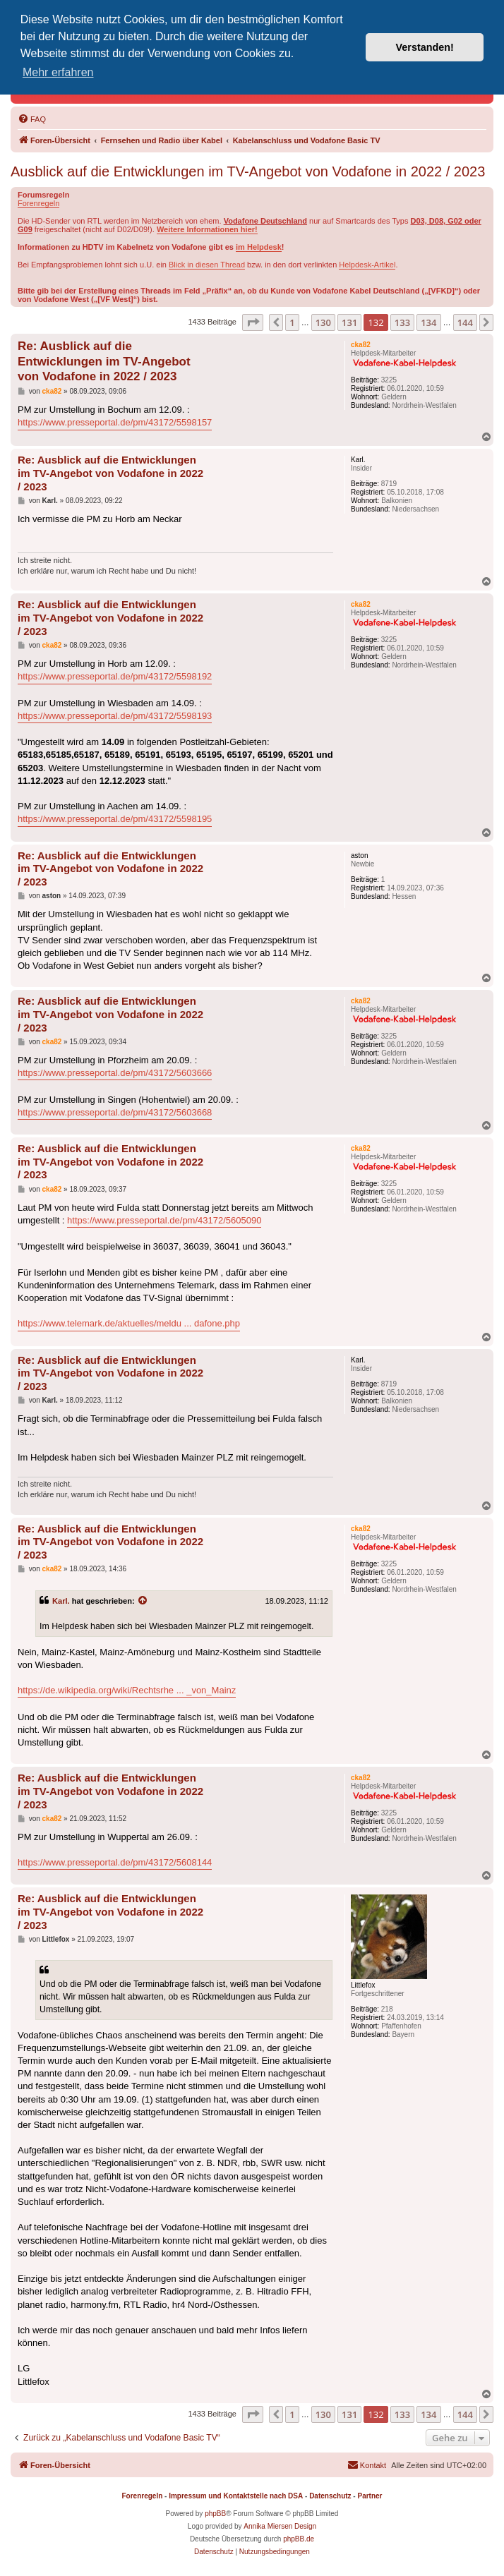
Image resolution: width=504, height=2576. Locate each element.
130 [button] (323, 322)
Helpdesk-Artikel (367, 264)
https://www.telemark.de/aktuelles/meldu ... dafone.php (129, 1323)
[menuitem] (32, 119)
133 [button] (402, 322)
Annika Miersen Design (280, 2526)
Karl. (61, 1601)
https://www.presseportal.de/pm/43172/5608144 (115, 1862)
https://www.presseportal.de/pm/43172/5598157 (115, 422)
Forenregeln (38, 203)
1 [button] (291, 322)
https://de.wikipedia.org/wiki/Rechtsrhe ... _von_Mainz (127, 1690)
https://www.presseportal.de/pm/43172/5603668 (115, 1112)
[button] (252, 322)
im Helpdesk (259, 247)
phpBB (215, 2513)
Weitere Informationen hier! (207, 229)
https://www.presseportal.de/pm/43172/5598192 (115, 676)
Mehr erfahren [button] (58, 72)
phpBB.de (298, 2539)
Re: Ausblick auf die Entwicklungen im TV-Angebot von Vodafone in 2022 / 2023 (104, 361)
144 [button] (465, 322)
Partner (369, 2496)
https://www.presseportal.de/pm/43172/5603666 (115, 1073)
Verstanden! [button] (425, 47)
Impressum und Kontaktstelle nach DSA (236, 2496)
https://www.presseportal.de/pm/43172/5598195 (115, 819)
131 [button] (349, 322)
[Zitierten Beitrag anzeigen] (143, 1601)
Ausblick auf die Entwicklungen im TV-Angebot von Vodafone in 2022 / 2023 (248, 171)
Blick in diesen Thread (207, 264)
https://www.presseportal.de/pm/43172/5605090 (164, 1220)
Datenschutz (330, 2496)
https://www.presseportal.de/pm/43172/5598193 (115, 715)
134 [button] (428, 322)
